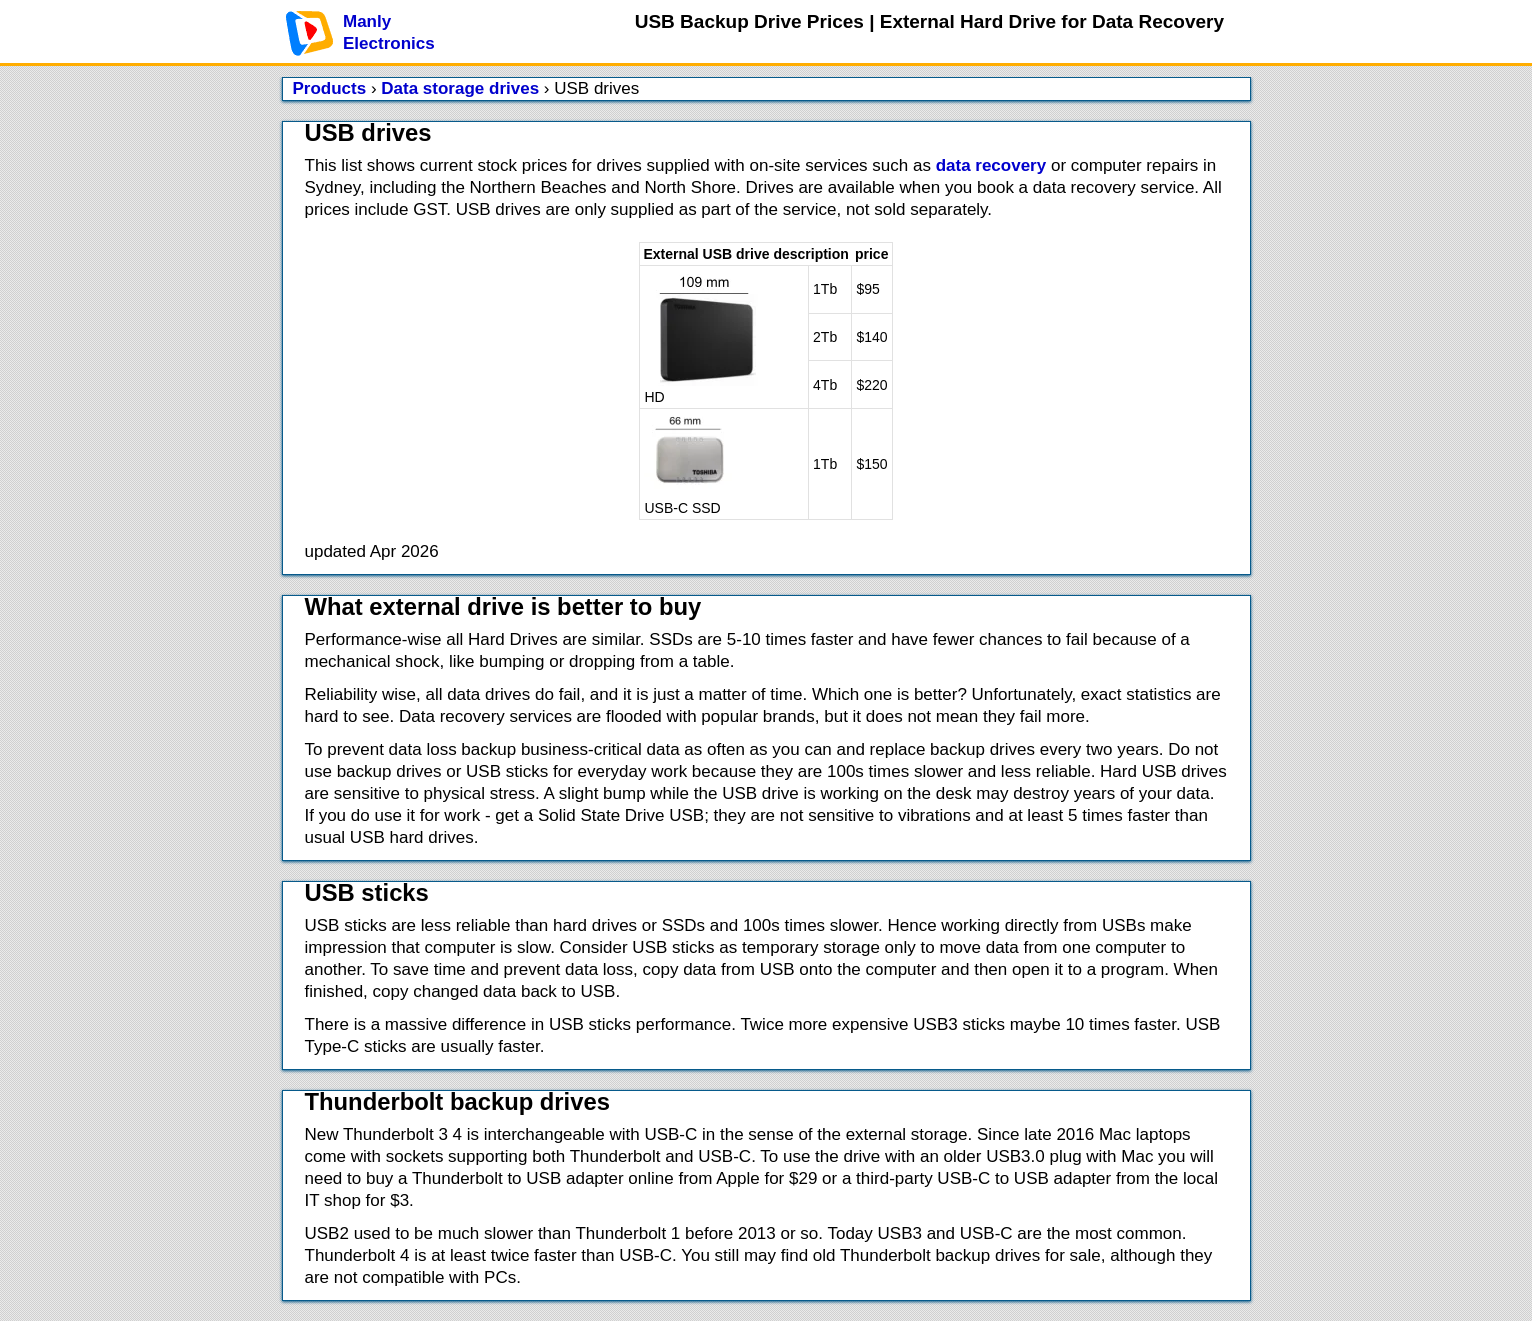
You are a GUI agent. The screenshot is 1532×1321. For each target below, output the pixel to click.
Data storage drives (460, 88)
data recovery (991, 165)
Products (330, 88)
